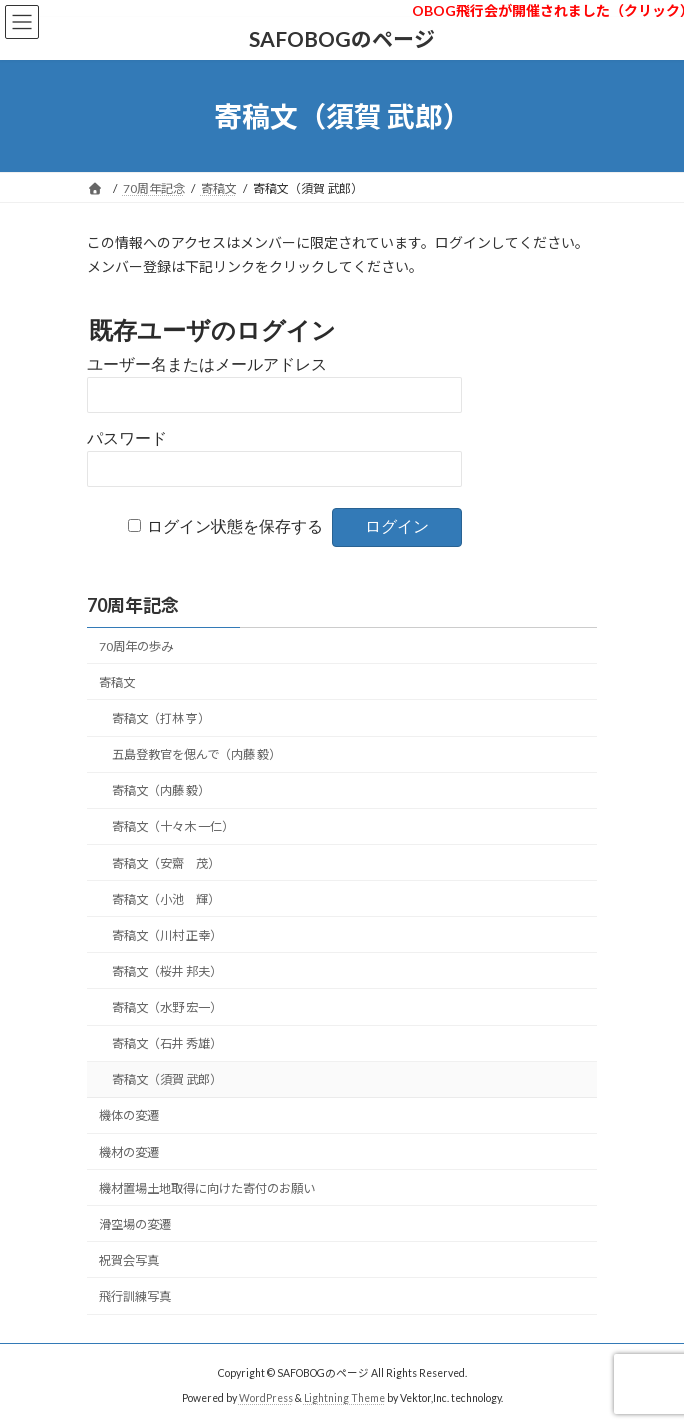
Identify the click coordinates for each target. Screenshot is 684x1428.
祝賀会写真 (129, 1260)
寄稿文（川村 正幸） (167, 935)
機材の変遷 (129, 1151)
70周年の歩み (136, 646)
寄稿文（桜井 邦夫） (167, 971)
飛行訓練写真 (135, 1296)
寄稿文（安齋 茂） (166, 862)
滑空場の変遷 (135, 1224)
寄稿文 (117, 682)
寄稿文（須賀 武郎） (167, 1079)
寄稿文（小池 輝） (166, 899)
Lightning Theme (344, 1397)
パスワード (127, 438)
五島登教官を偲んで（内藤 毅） (196, 754)
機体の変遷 (129, 1115)
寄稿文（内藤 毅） (161, 790)
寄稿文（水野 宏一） (167, 1007)
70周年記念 (133, 605)
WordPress (266, 1397)
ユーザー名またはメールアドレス (207, 364)
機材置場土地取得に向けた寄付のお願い (207, 1188)
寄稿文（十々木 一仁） (173, 826)
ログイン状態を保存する (235, 526)
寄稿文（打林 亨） (161, 718)
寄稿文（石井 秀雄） (167, 1043)
